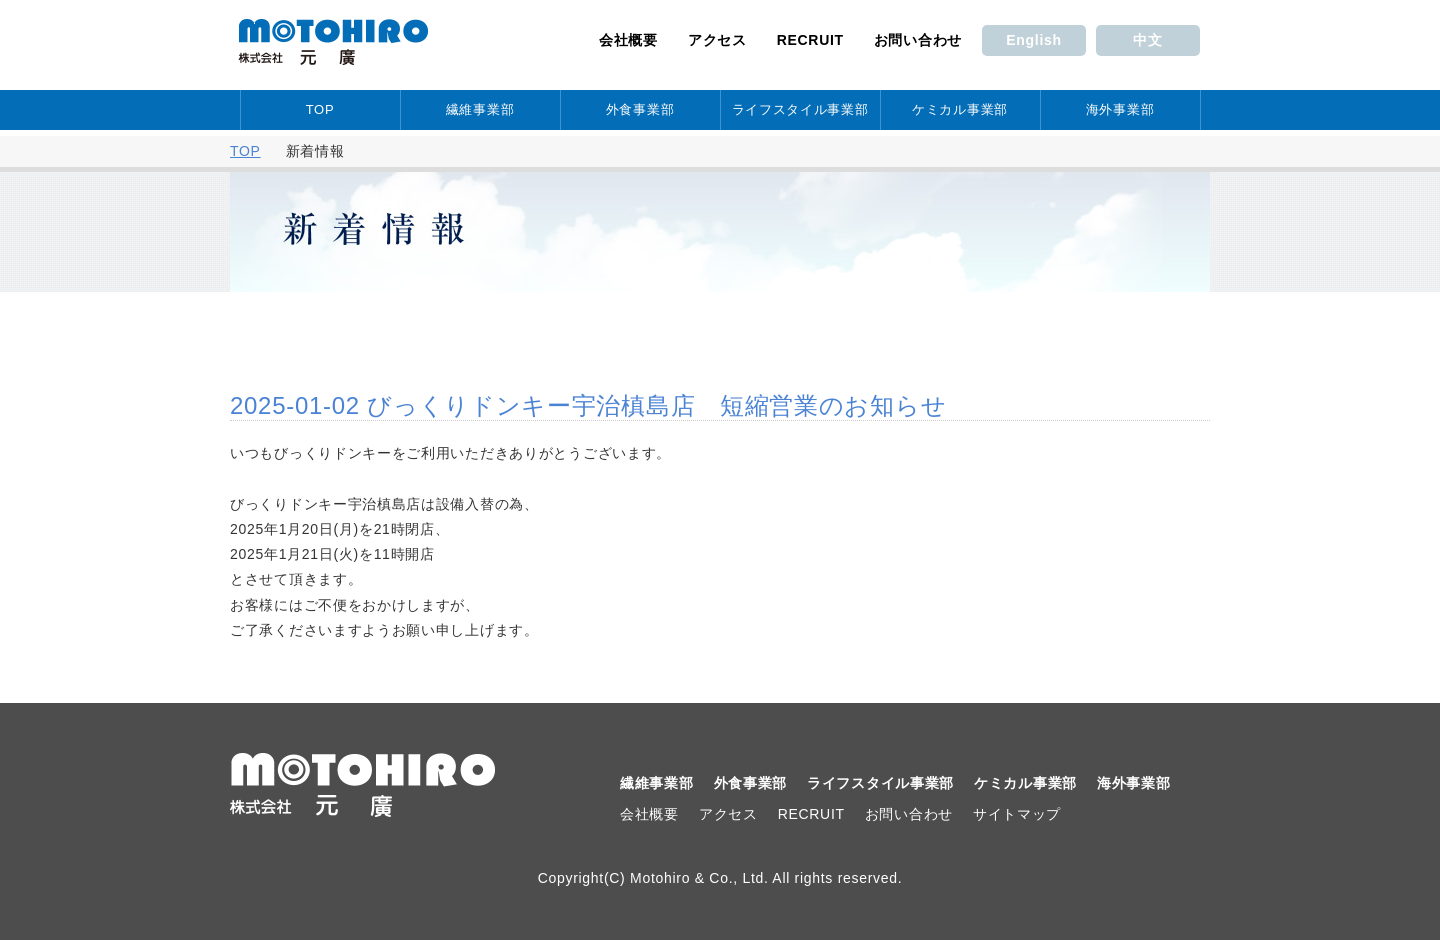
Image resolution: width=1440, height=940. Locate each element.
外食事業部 (640, 109)
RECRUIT (810, 40)
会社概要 (628, 40)
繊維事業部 (480, 109)
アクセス (717, 40)
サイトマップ (1017, 814)
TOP (320, 109)
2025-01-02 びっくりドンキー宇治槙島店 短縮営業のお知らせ (588, 405)
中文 (1147, 40)
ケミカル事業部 (960, 109)
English (1033, 40)
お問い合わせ (918, 40)
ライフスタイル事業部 (800, 109)
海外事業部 (1120, 109)
